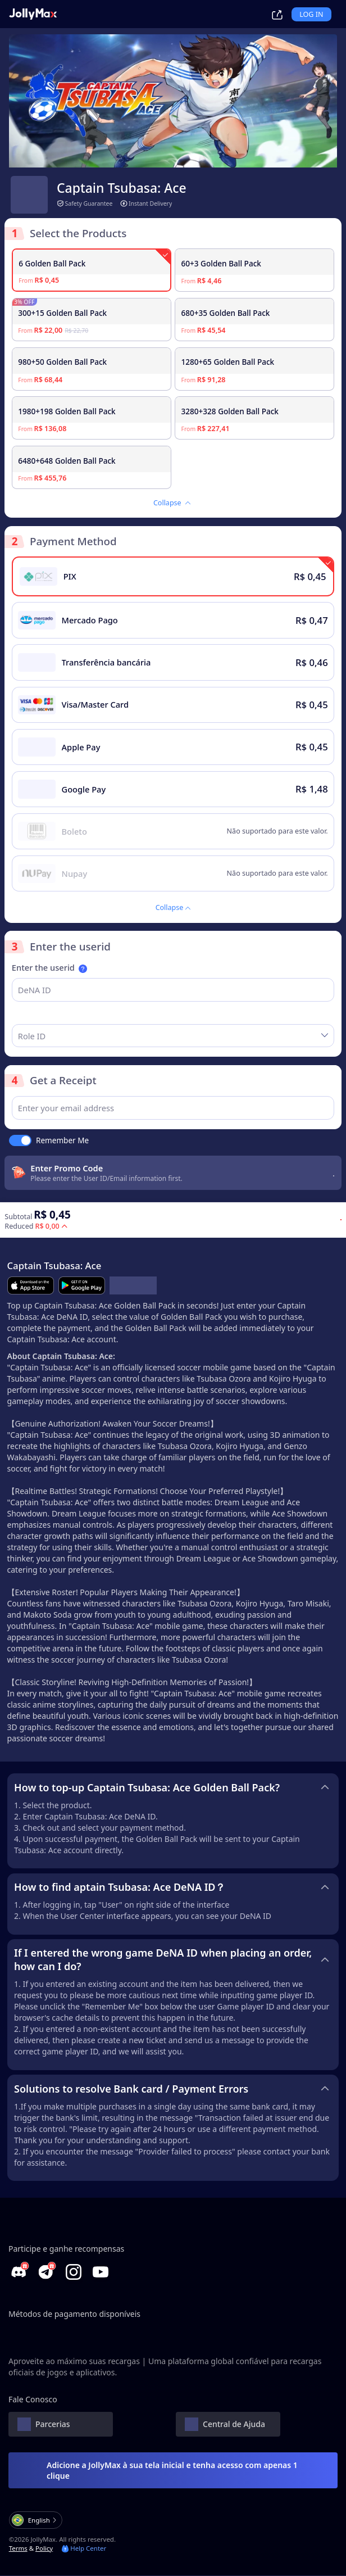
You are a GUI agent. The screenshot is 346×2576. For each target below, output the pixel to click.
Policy (44, 2549)
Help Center (84, 2549)
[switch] (20, 1141)
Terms (18, 2549)
